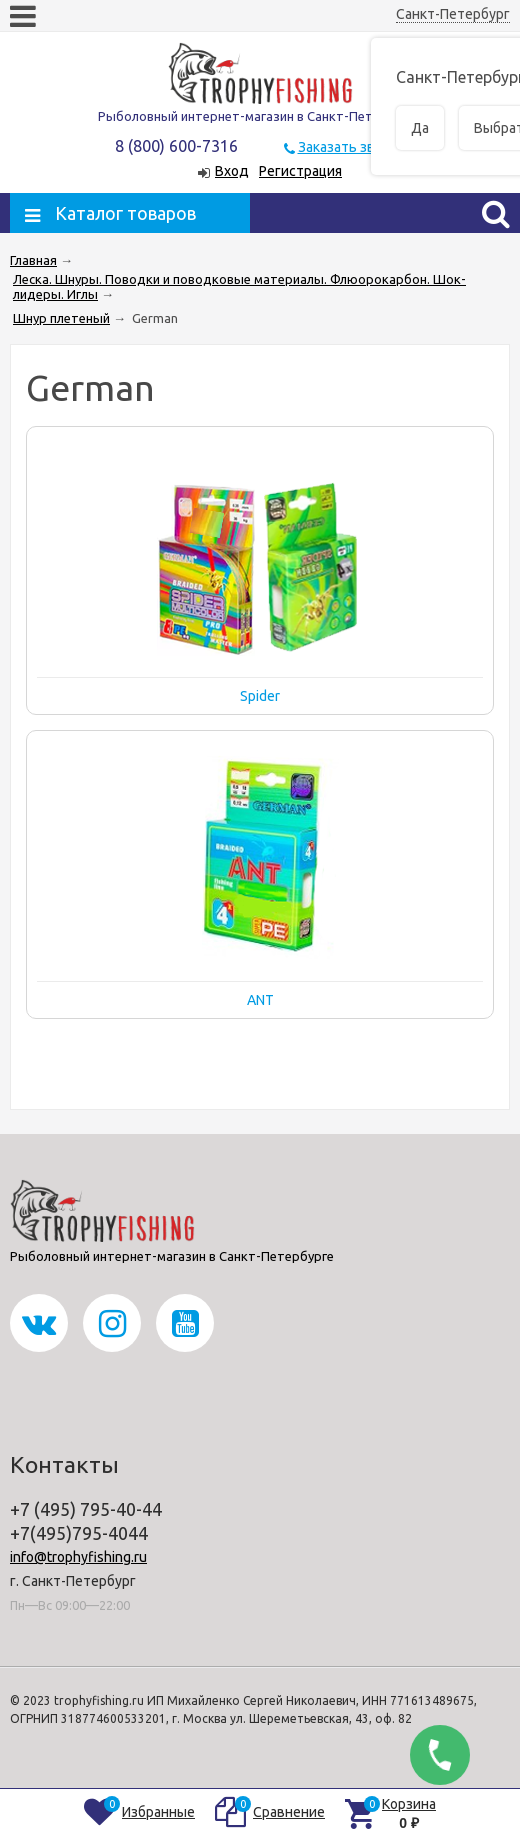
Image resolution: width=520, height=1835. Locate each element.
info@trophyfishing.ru (78, 1557)
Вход (232, 171)
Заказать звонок (352, 147)
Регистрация (300, 171)
